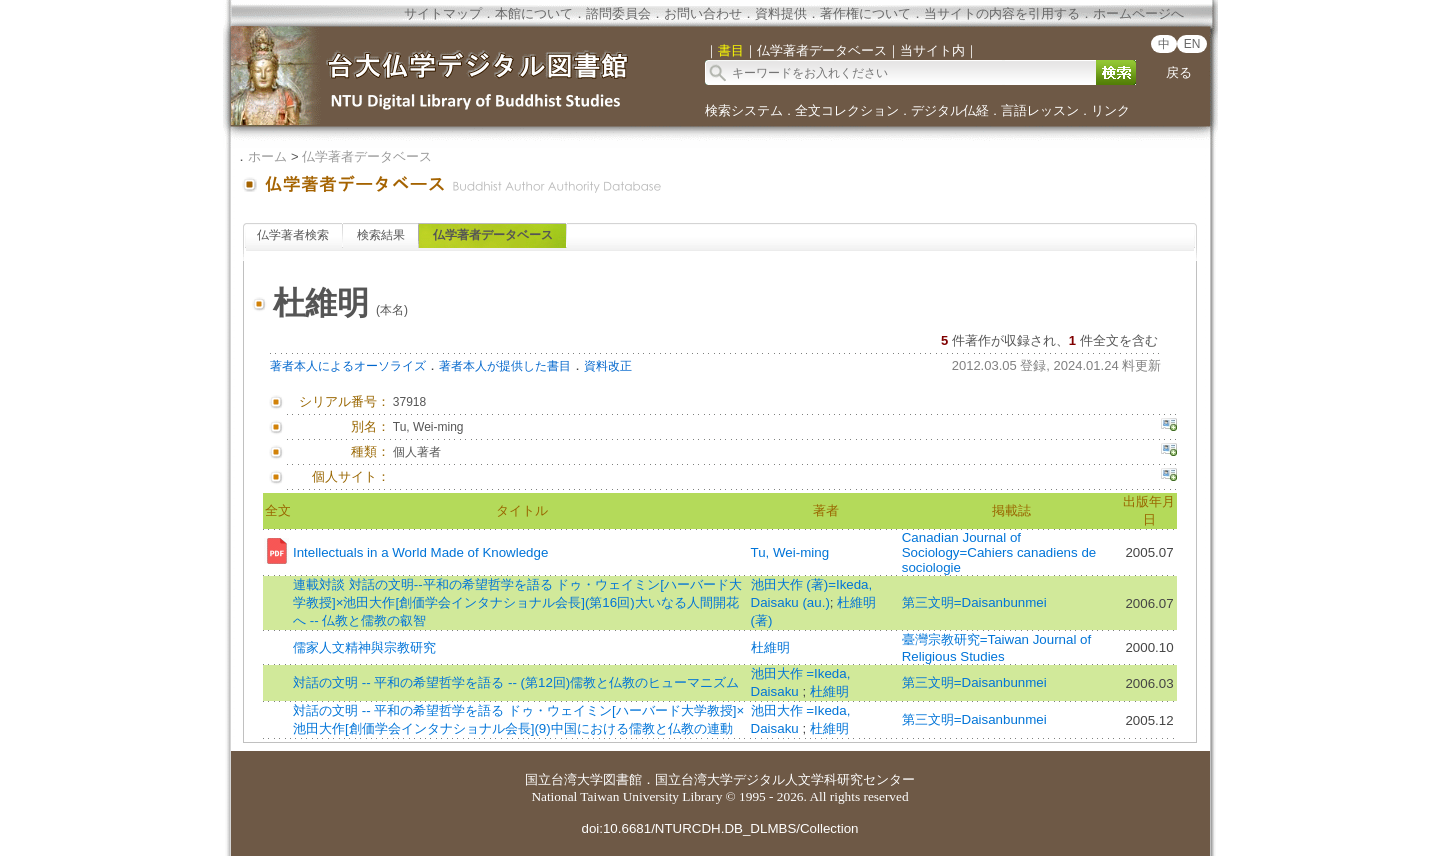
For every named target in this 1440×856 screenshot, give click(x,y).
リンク (1110, 110)
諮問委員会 (618, 13)
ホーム (267, 156)
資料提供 (781, 13)
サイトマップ (443, 13)
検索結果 (381, 235)
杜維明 (770, 647)
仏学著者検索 (293, 235)
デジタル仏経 (950, 110)
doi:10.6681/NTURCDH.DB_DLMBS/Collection (719, 828)
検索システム (744, 110)
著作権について (865, 13)
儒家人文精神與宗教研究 (364, 647)
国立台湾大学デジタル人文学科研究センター (785, 779)
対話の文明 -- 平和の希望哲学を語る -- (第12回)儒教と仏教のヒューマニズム (516, 682)
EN (1192, 44)
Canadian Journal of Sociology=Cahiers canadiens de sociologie (999, 552)
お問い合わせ (703, 13)
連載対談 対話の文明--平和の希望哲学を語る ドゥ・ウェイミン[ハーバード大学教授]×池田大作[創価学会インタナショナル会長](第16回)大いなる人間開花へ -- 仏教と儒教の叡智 (517, 602)
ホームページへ (1138, 13)
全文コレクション (847, 110)
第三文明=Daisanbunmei (974, 602)
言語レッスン (1040, 110)
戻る (1179, 72)
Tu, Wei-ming (790, 552)
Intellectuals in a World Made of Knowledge (420, 552)
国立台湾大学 (564, 779)
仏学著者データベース (367, 156)
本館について (534, 13)
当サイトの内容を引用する (1002, 13)
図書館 (622, 779)
